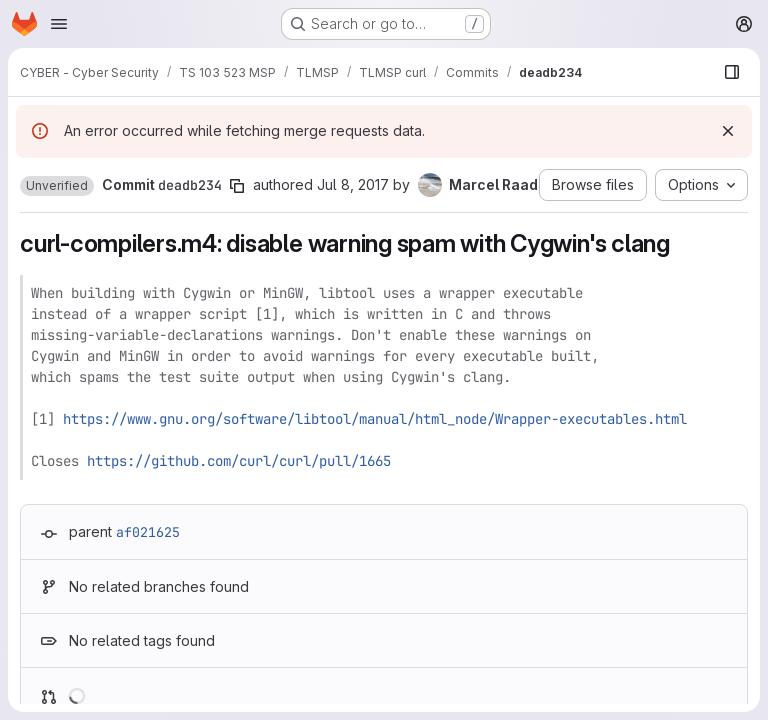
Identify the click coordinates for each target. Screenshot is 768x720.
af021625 (148, 532)
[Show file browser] (732, 72)
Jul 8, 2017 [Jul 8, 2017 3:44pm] (353, 184)
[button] (57, 186)
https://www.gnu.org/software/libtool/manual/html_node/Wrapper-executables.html (375, 419)
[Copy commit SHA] (237, 186)
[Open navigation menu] (59, 24)
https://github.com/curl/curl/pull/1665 (239, 461)
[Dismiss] (728, 131)
